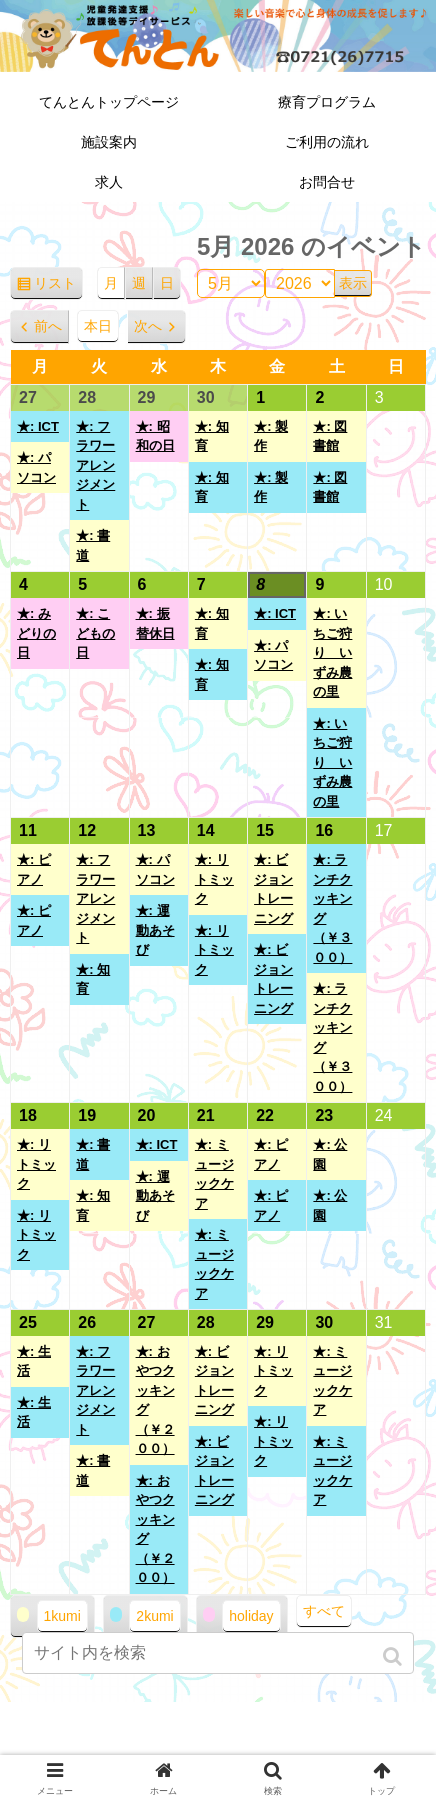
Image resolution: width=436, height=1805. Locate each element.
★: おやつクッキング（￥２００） (155, 1400)
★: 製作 (271, 436)
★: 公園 (330, 1154)
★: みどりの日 (36, 633)
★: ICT (38, 426)
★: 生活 (34, 1361)
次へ (148, 326)
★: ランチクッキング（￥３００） (332, 908)
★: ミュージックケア (214, 1174)
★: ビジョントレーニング (273, 889)
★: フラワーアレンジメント (95, 465)
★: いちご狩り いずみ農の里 (332, 652)
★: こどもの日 (95, 633)
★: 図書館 (330, 436)
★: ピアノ (34, 869)
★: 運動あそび (155, 930)
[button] (394, 1656)
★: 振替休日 (155, 623)
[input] (218, 1653)
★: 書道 (93, 545)
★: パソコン (36, 467)
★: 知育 (212, 436)
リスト (58, 286)
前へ (48, 326)
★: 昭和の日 (155, 436)
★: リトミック (214, 879)
